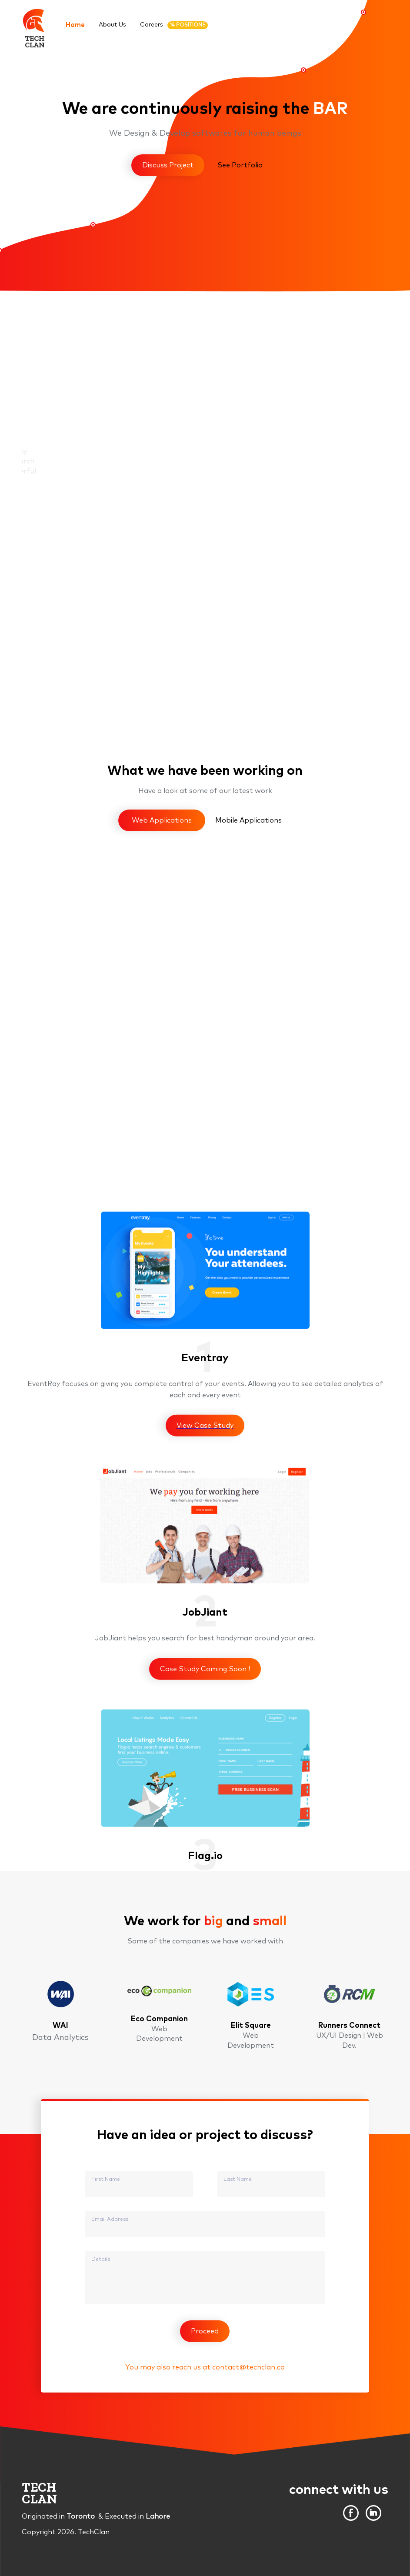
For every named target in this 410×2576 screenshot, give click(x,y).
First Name (105, 2179)
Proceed (205, 2331)
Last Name (237, 2179)
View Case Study (205, 1676)
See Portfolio (240, 165)
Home (75, 25)
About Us (112, 25)
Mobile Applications (248, 820)
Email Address (109, 2219)
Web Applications (162, 820)
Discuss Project (167, 165)
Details (100, 2259)
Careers (174, 25)
